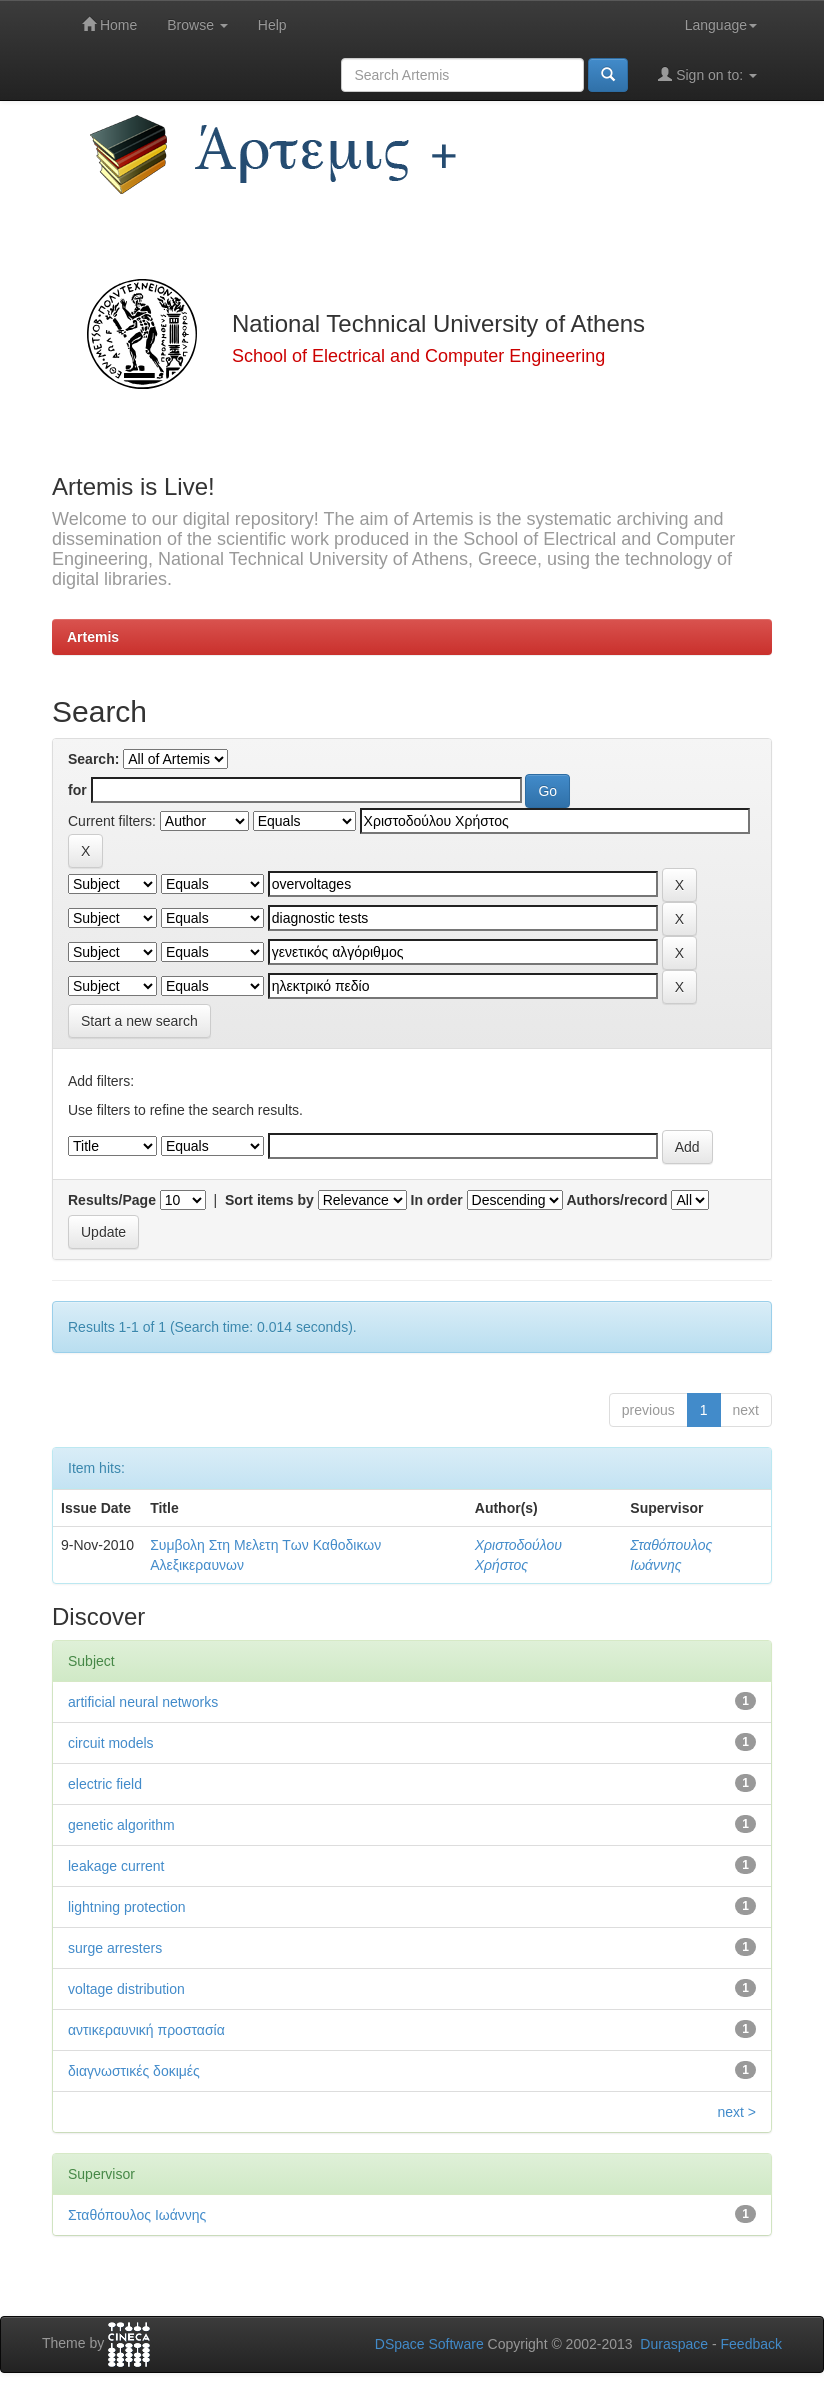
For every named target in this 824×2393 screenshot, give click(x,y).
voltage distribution (126, 1989)
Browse (197, 25)
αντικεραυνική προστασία (146, 2030)
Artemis (93, 637)
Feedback (751, 2344)
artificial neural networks (143, 1702)
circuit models (111, 1743)
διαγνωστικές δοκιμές (134, 2071)
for (77, 790)
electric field (105, 1784)
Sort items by (269, 1200)
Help (272, 25)
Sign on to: (707, 74)
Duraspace (674, 2344)
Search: (93, 759)
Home (109, 24)
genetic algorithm (121, 1825)
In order (437, 1200)
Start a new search (139, 1021)
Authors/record (616, 1200)
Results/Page (112, 1200)
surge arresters (115, 1948)
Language (721, 25)
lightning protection (127, 1907)
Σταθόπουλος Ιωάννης (137, 2215)
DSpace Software (429, 2344)
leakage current (116, 1866)
